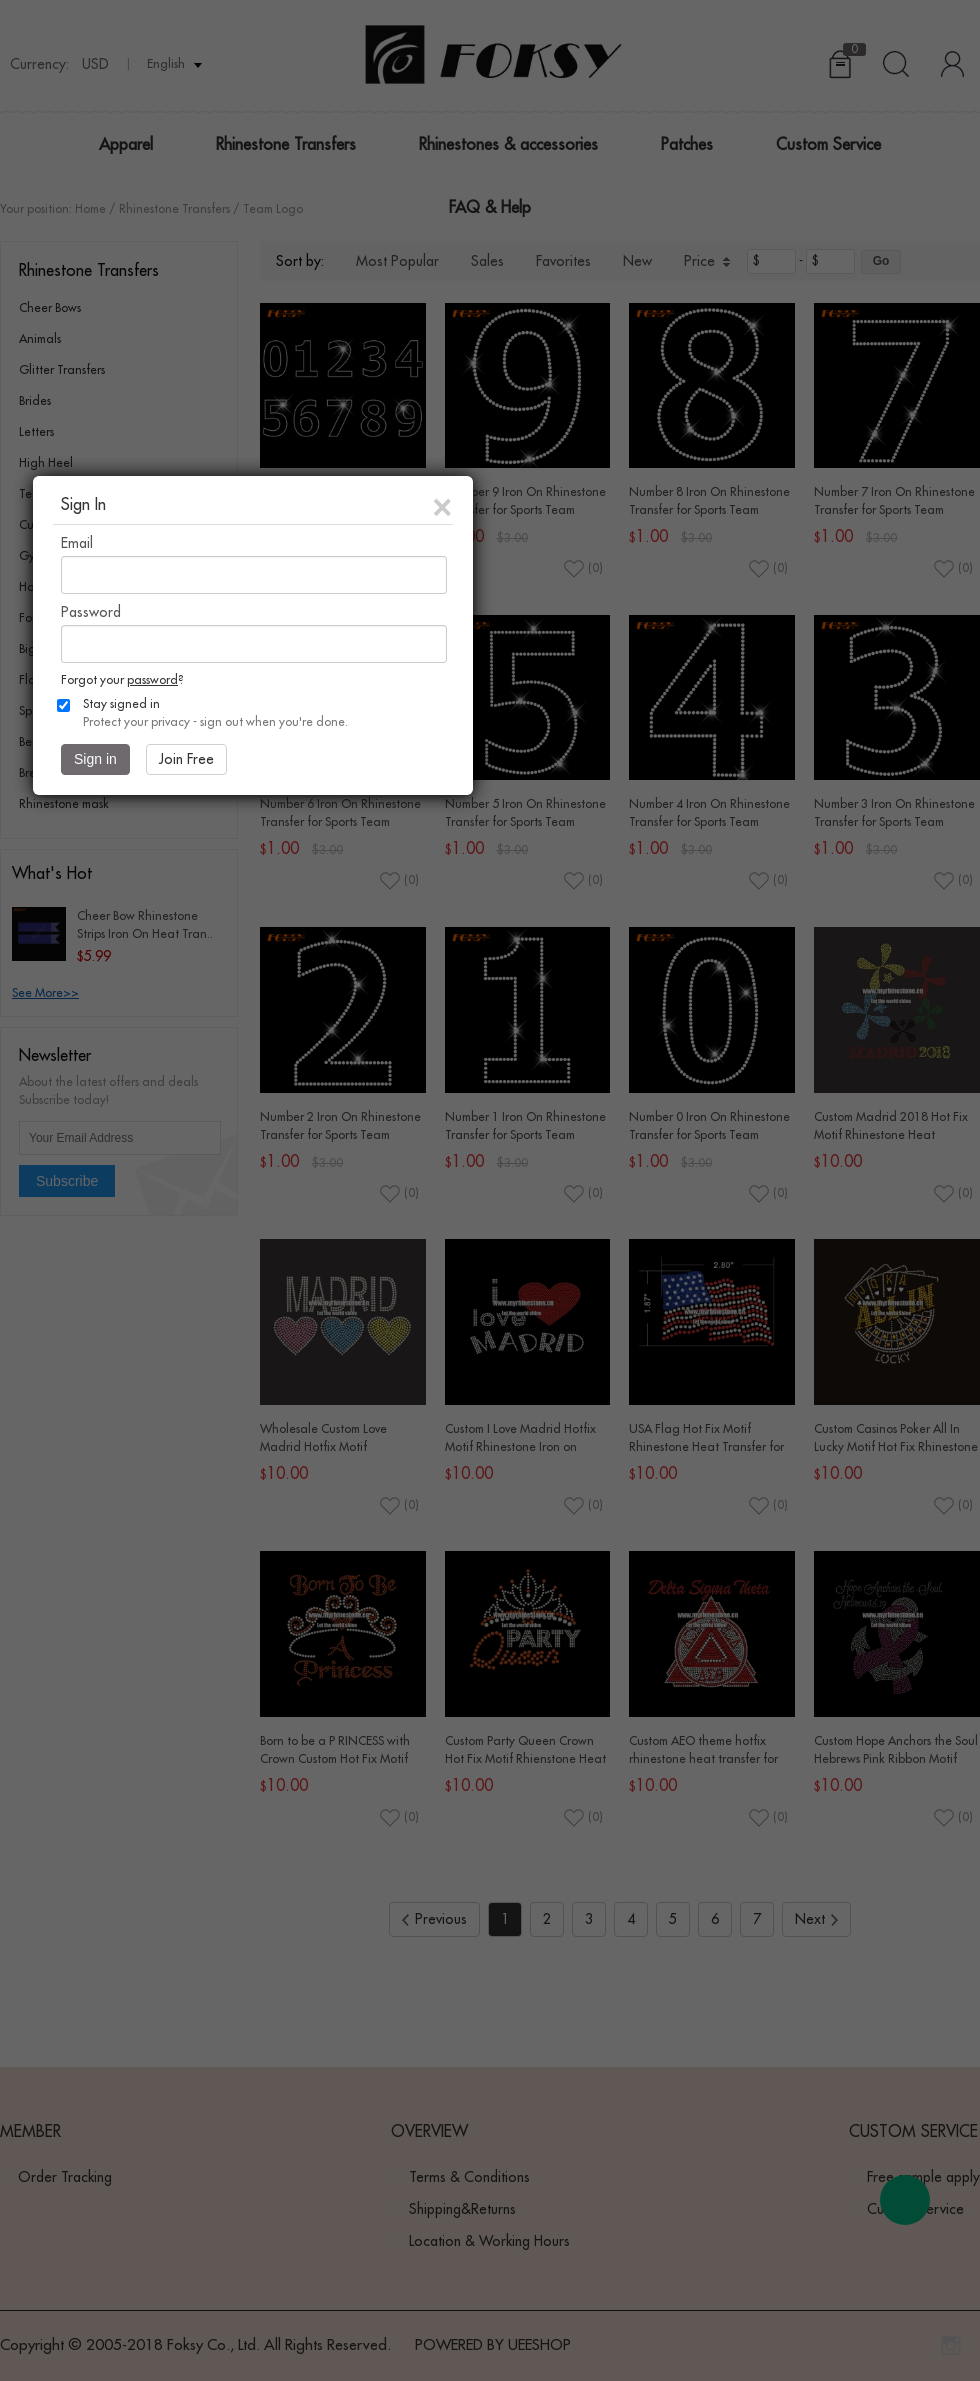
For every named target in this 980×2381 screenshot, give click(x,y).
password (152, 680)
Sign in (95, 759)
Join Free (186, 759)
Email (77, 543)
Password (91, 612)
